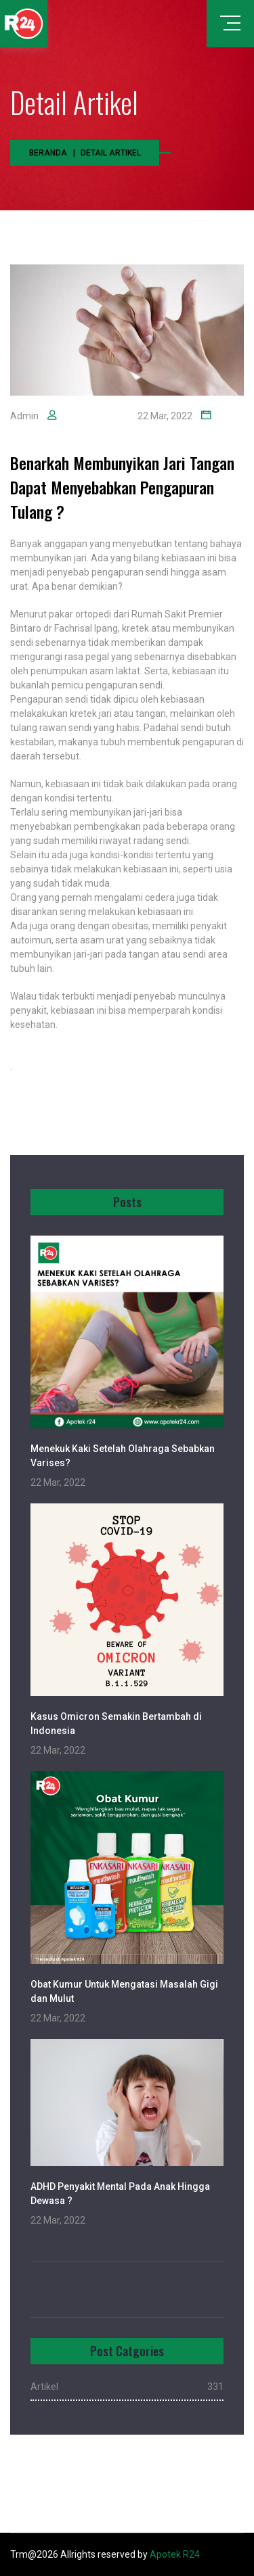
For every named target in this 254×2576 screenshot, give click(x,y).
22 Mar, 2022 (164, 416)
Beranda (48, 153)
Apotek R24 (175, 2554)
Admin (24, 416)
